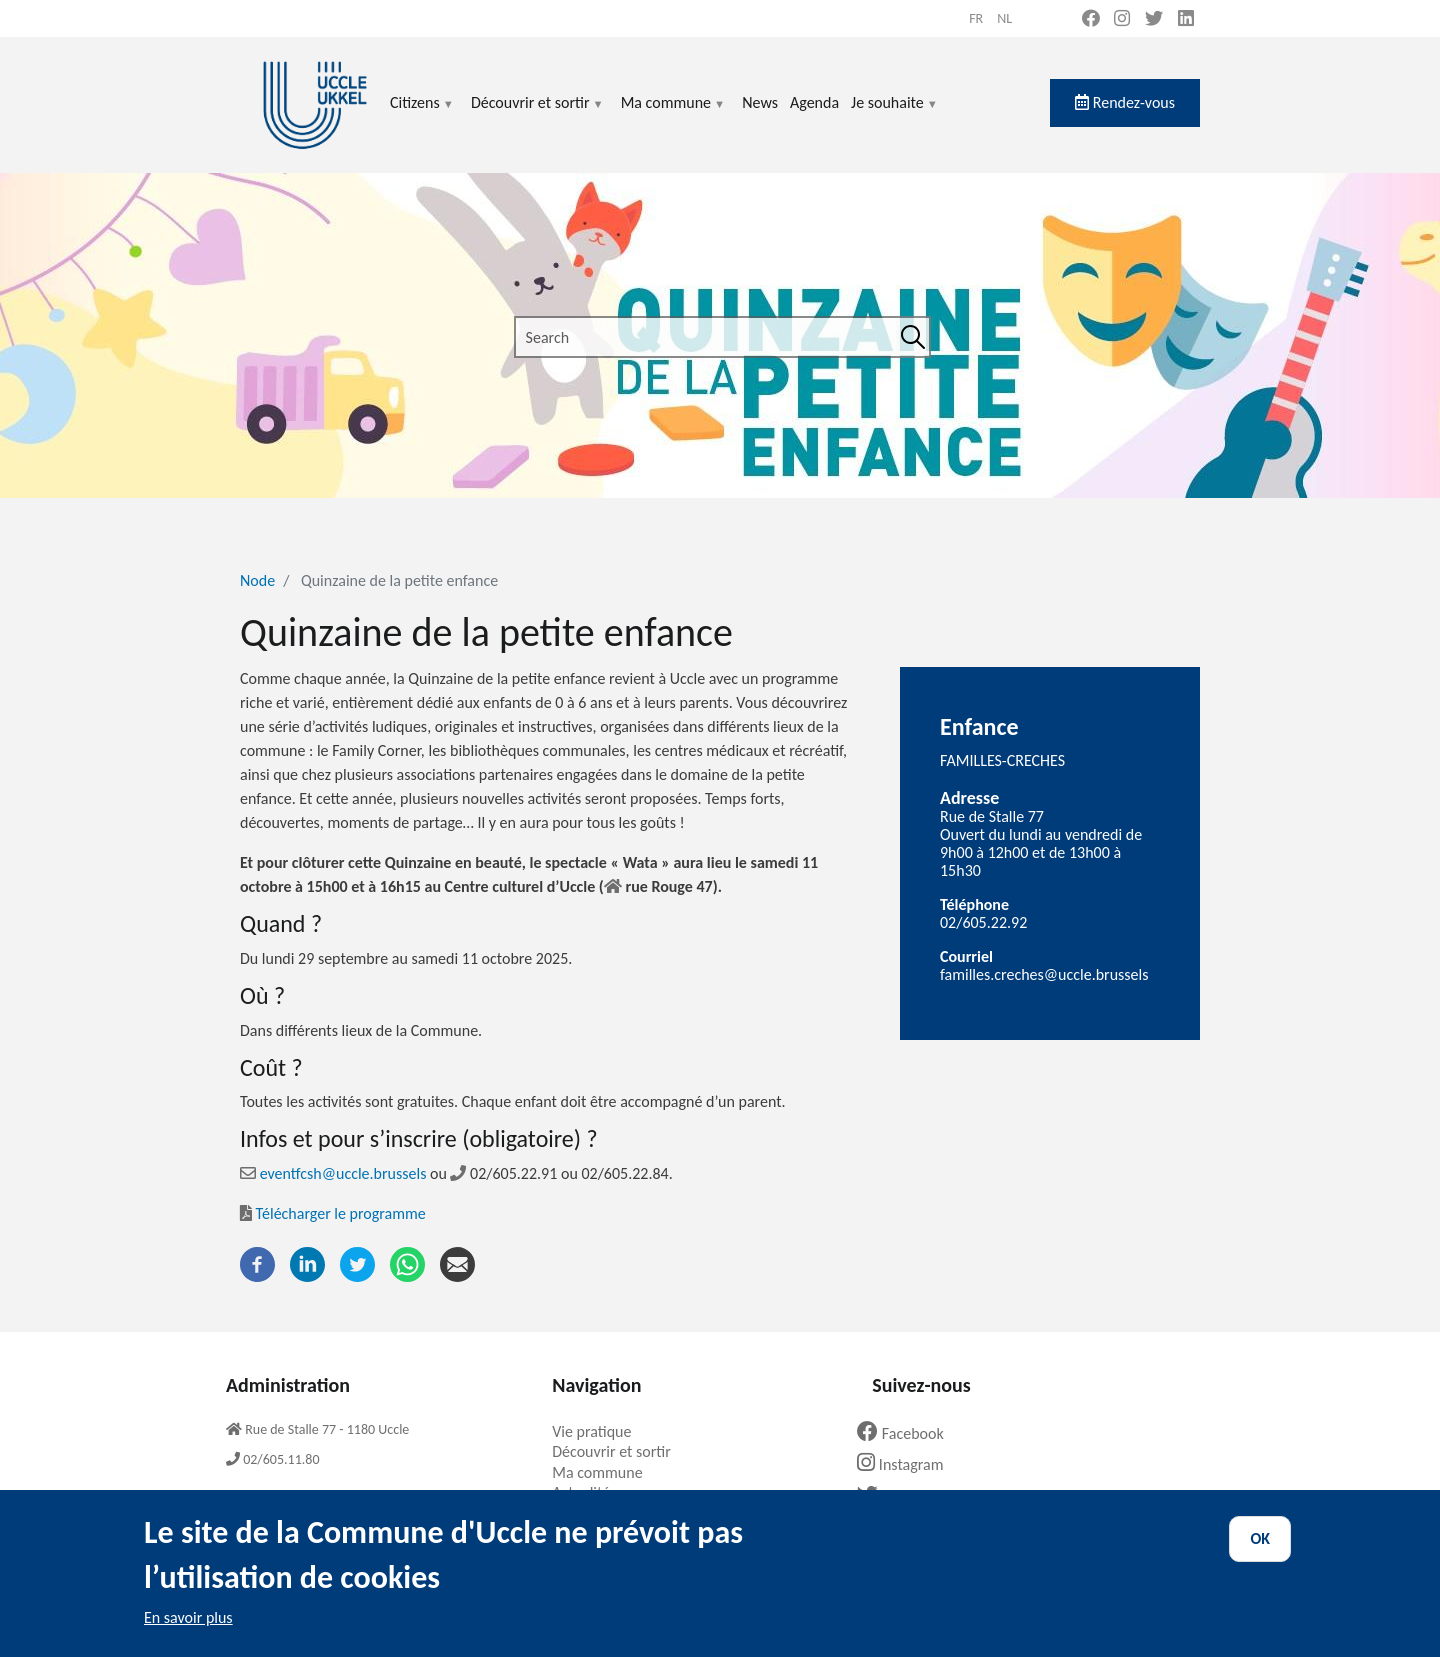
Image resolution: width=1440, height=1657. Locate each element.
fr (976, 18)
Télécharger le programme (333, 1213)
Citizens (422, 114)
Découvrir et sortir (538, 114)
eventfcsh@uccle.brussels (333, 1173)
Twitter (899, 1496)
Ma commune (673, 114)
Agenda (814, 102)
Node (257, 580)
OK (1260, 1553)
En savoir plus (188, 1632)
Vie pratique (599, 1431)
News (760, 102)
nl (1004, 18)
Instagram (907, 1464)
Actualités (591, 1492)
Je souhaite (895, 114)
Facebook (908, 1433)
